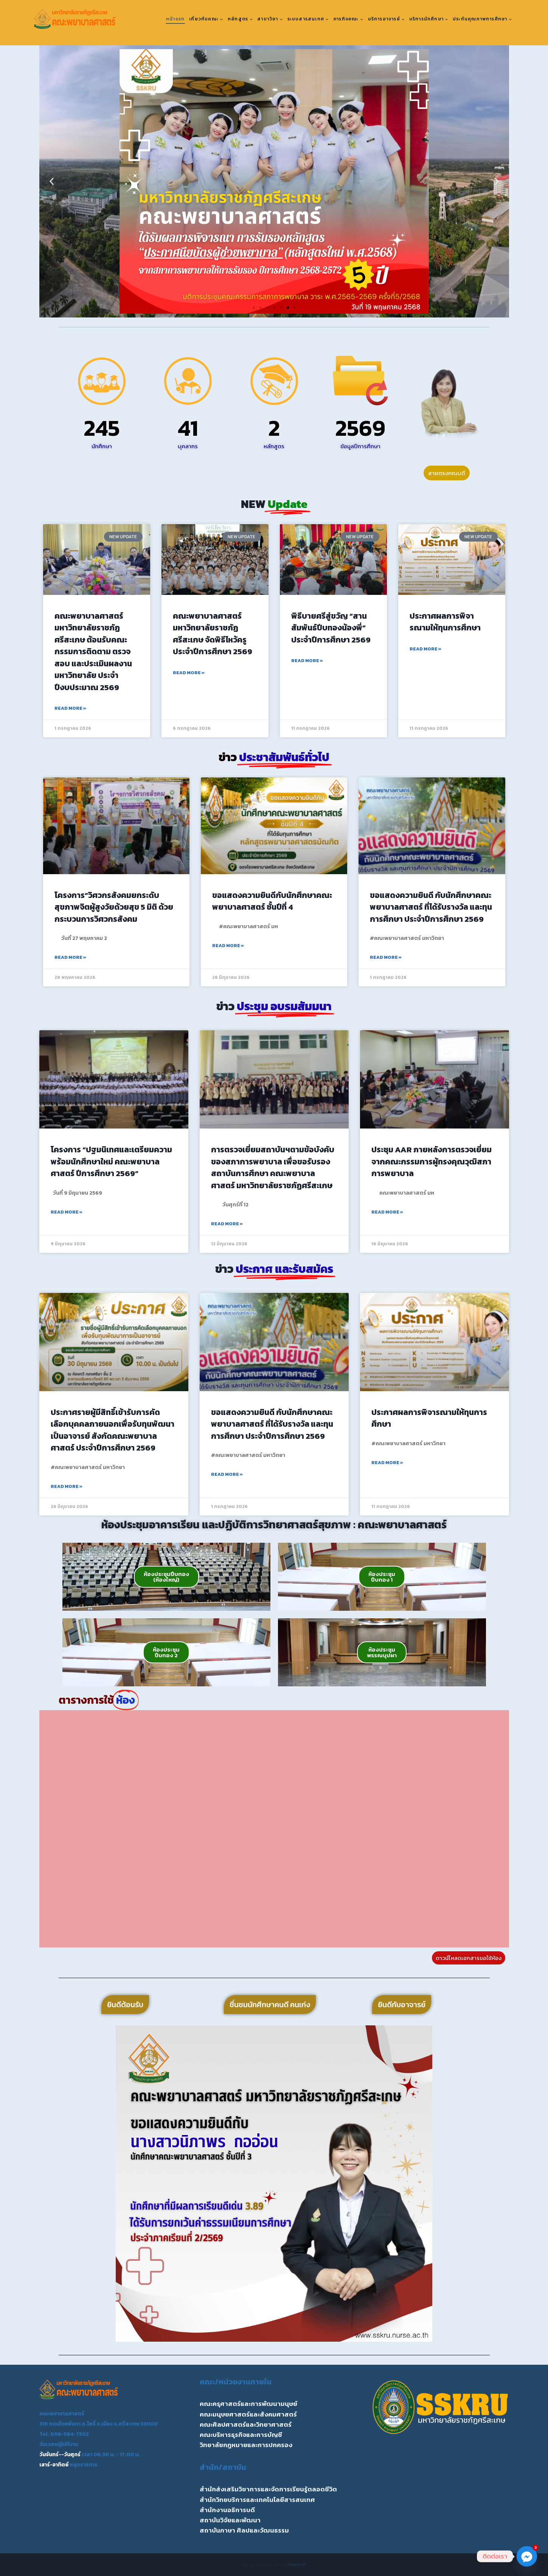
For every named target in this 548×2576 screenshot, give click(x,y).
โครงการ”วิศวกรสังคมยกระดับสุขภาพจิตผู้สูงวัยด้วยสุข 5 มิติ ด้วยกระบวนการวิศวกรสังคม (113, 907)
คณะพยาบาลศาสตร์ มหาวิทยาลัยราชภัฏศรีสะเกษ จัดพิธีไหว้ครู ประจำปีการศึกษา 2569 (212, 634)
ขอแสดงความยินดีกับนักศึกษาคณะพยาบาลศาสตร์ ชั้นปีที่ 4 (272, 901)
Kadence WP (297, 2564)
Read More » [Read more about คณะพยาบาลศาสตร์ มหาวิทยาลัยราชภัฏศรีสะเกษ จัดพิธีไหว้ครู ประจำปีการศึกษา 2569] (189, 672)
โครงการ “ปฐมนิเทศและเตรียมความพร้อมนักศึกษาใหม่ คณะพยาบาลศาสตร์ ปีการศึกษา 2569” (111, 1161)
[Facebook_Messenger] (527, 2556)
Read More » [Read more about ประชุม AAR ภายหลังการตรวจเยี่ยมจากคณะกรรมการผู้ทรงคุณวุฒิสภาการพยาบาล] (387, 1212)
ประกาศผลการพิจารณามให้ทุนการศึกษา (445, 622)
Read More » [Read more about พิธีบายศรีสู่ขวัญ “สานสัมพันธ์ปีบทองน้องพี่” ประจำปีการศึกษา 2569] (307, 660)
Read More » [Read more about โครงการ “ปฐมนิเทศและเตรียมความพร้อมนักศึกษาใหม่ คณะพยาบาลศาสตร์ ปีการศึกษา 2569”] (66, 1212)
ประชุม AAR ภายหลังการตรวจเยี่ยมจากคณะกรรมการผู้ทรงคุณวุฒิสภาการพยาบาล (431, 1161)
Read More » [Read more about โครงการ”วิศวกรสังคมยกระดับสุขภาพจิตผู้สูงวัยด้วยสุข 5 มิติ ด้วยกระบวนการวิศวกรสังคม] (70, 957)
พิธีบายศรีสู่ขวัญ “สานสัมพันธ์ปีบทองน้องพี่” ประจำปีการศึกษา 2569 (331, 628)
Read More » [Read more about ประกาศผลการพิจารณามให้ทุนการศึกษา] (425, 649)
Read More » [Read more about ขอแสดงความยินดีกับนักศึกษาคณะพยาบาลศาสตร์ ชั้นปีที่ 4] (228, 945)
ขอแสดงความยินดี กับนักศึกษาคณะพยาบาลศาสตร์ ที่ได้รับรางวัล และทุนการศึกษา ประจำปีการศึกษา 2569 (431, 907)
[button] (51, 181)
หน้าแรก (175, 18)
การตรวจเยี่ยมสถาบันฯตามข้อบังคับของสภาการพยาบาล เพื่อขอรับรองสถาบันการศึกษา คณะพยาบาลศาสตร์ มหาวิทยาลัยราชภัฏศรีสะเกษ (272, 1167)
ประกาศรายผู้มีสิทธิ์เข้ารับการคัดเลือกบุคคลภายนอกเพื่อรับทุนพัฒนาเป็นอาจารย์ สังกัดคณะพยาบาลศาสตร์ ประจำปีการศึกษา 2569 (112, 1430)
